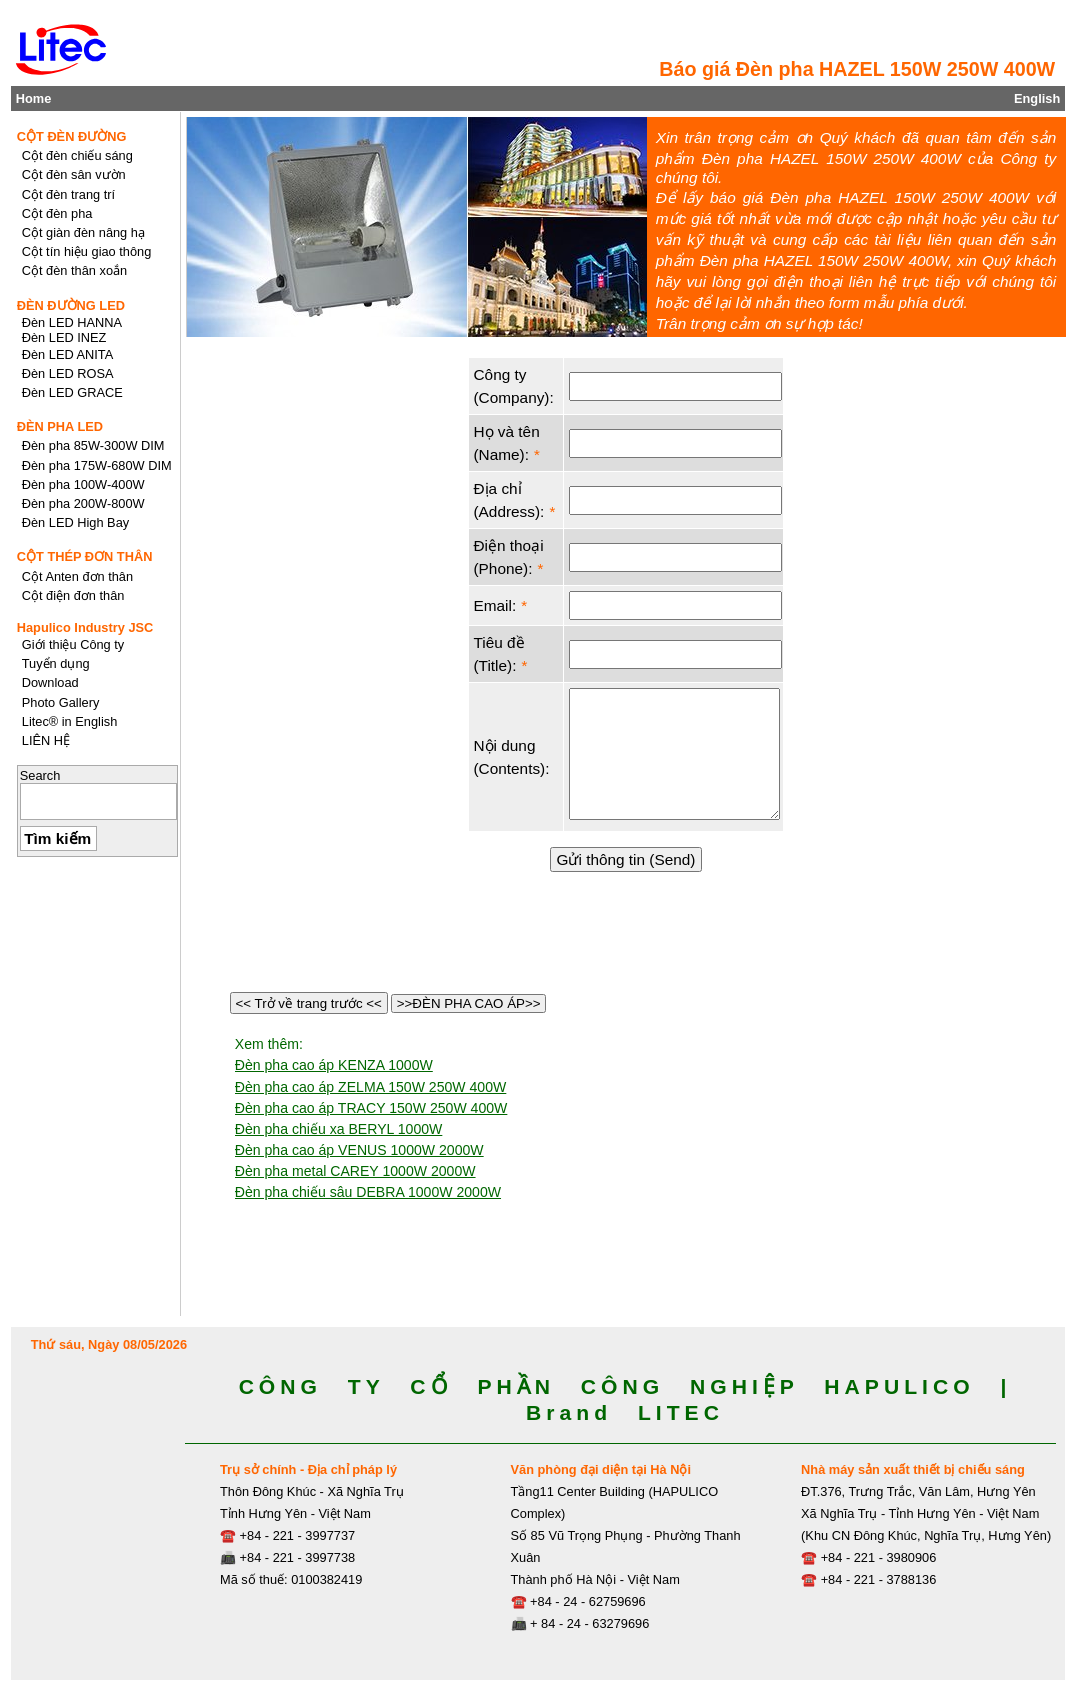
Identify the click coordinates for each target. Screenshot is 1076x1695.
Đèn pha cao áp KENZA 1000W (334, 1065)
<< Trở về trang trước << (309, 1003)
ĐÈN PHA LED (60, 426)
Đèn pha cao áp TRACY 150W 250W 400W (371, 1108)
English (1037, 98)
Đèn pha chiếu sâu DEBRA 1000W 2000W (368, 1192)
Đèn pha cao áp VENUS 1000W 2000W (359, 1150)
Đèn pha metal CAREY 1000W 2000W (355, 1171)
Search (40, 775)
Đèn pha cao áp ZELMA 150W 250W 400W (371, 1087)
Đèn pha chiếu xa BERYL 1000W (339, 1129)
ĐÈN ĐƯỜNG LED (71, 305)
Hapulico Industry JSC (85, 627)
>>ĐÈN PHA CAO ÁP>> (468, 1003)
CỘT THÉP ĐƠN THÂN (85, 556)
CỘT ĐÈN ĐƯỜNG (72, 136)
